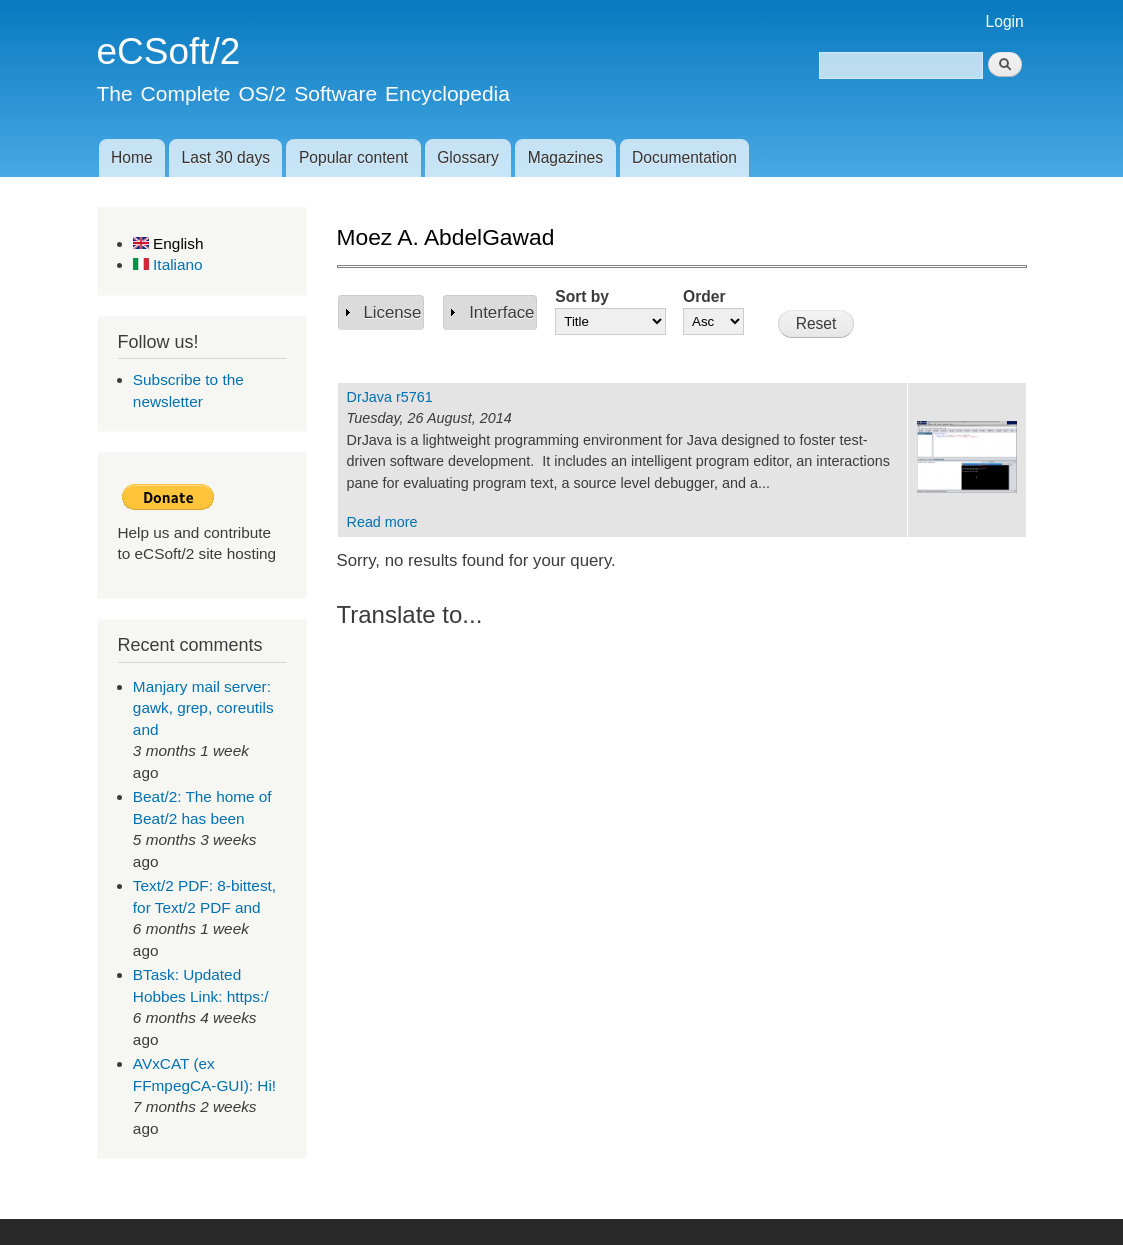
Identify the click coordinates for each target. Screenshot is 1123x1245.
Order (704, 296)
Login (1005, 21)
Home (132, 157)
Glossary (468, 157)
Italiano (168, 264)
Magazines (565, 157)
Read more (382, 522)
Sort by (582, 296)
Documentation (684, 157)
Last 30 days (226, 157)
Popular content (353, 157)
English (168, 243)
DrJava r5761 (390, 397)
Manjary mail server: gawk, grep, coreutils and (203, 708)
